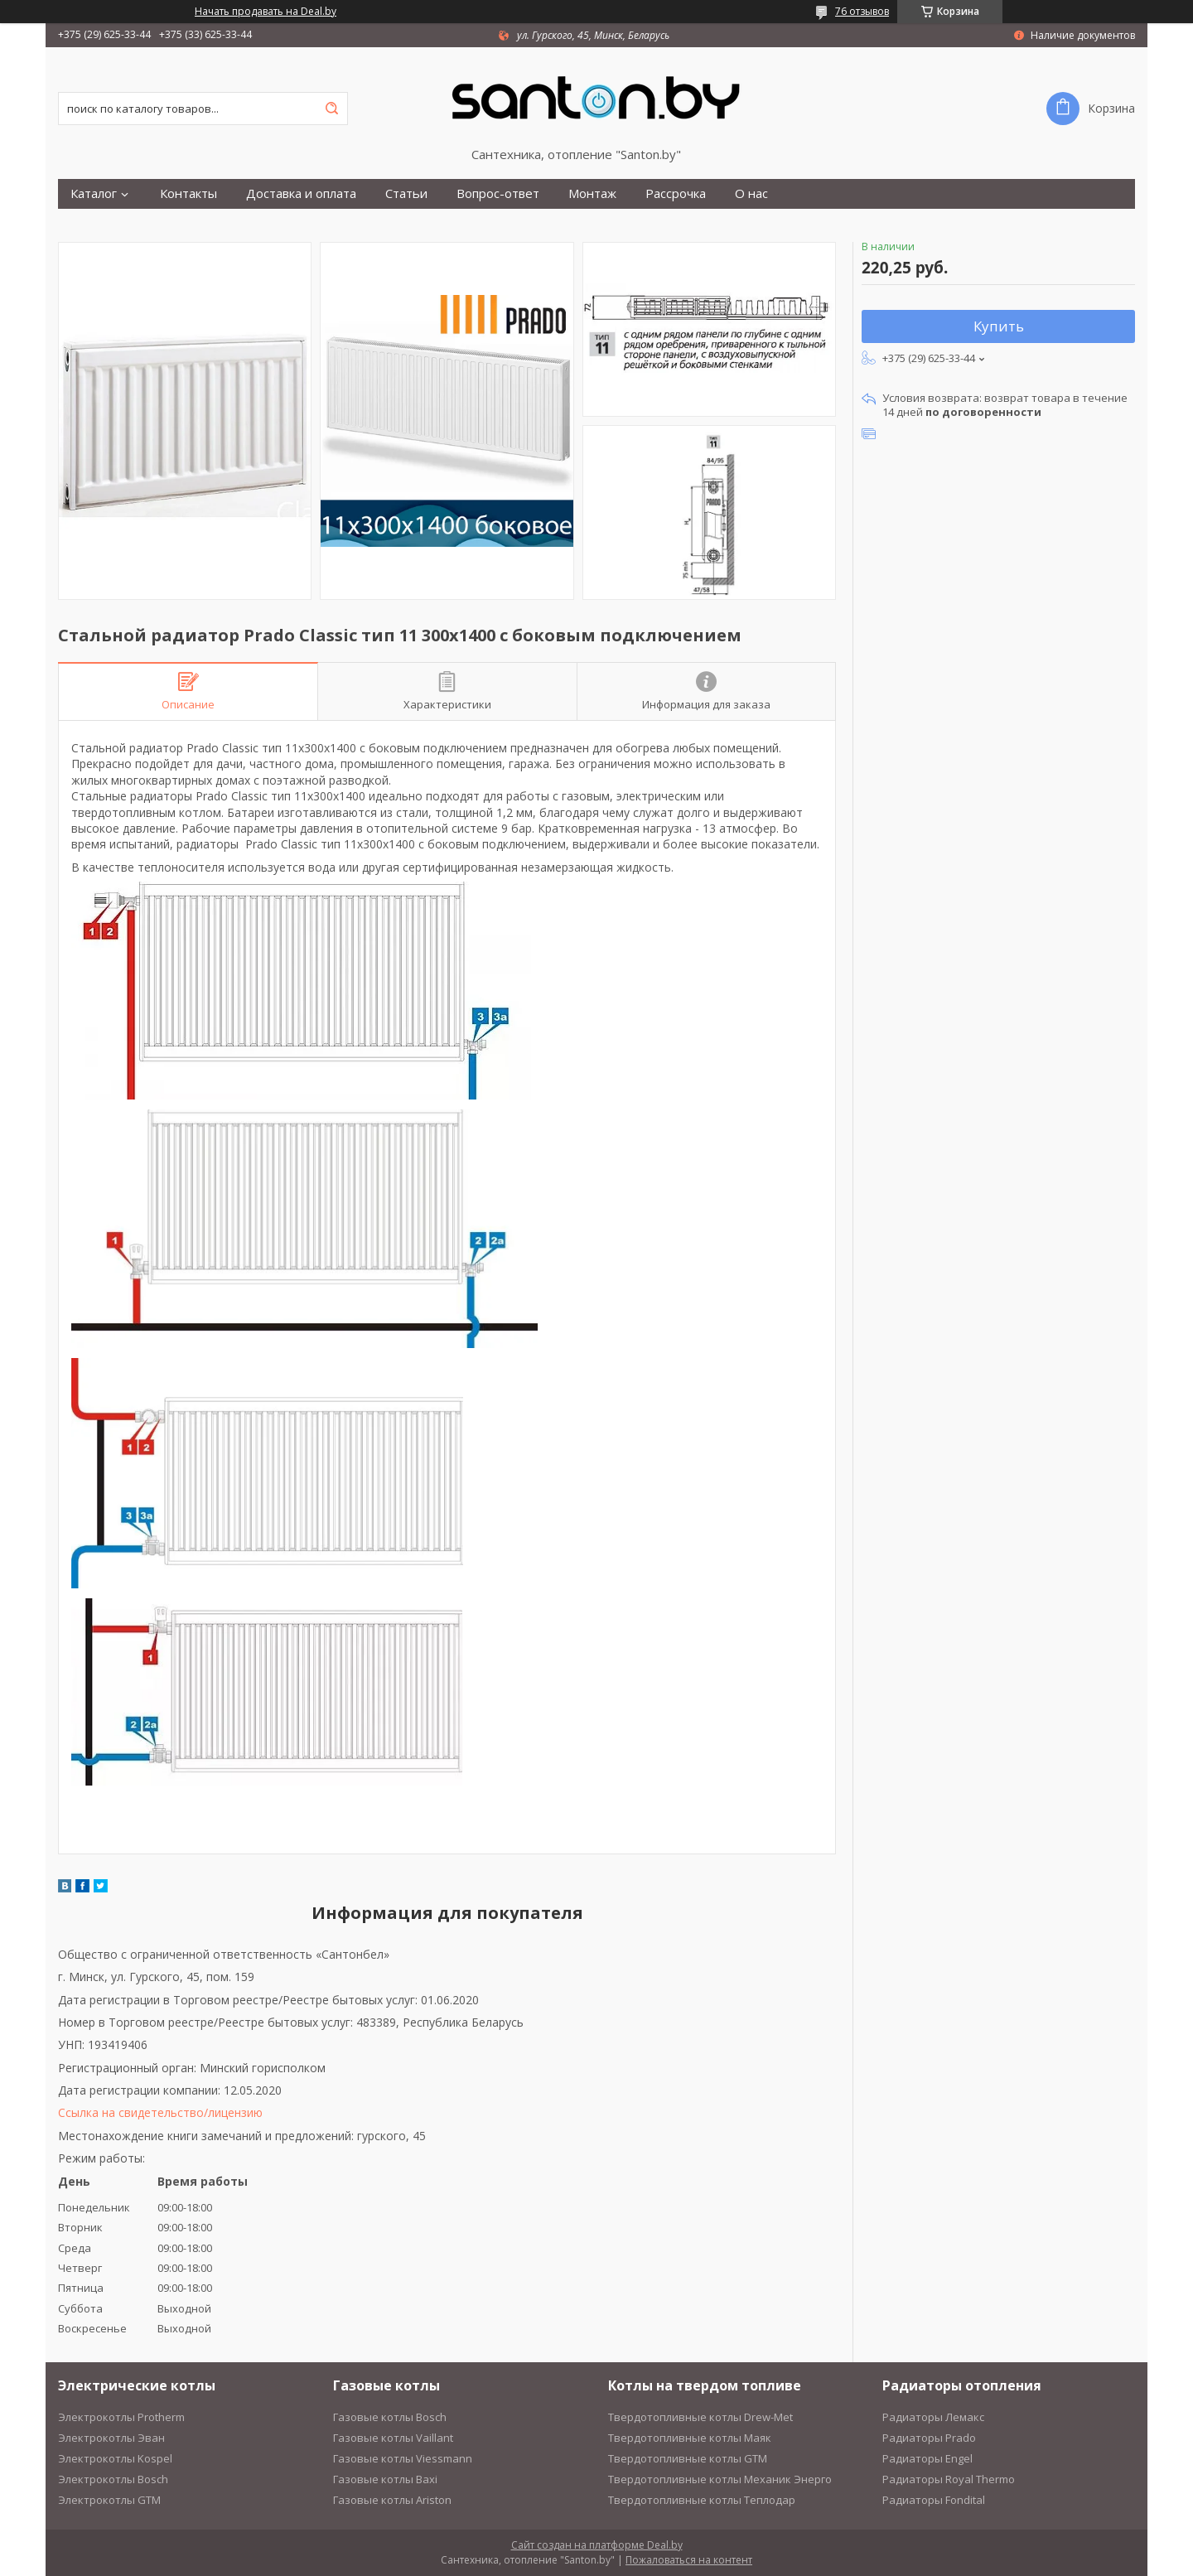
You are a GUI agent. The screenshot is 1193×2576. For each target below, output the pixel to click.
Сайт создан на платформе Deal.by (597, 2545)
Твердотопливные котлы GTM (687, 2458)
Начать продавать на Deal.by (265, 11)
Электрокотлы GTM (109, 2499)
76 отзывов (862, 11)
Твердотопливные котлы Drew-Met (700, 2416)
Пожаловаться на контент (688, 2560)
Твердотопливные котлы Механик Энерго (720, 2479)
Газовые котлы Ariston (392, 2499)
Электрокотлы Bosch (113, 2479)
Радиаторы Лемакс (933, 2416)
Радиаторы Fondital (933, 2499)
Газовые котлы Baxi (385, 2479)
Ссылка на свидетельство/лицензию (160, 2112)
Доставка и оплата (301, 193)
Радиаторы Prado (929, 2437)
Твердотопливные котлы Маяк (689, 2437)
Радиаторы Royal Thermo (948, 2479)
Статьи (406, 193)
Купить (998, 326)
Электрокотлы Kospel (115, 2458)
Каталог (93, 193)
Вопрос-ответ (497, 193)
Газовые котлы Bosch (390, 2416)
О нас (751, 193)
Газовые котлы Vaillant (393, 2437)
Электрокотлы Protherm (121, 2416)
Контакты (188, 193)
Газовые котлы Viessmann (402, 2458)
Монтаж (592, 193)
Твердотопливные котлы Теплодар (701, 2499)
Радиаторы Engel (927, 2458)
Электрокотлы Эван (111, 2437)
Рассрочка (675, 193)
